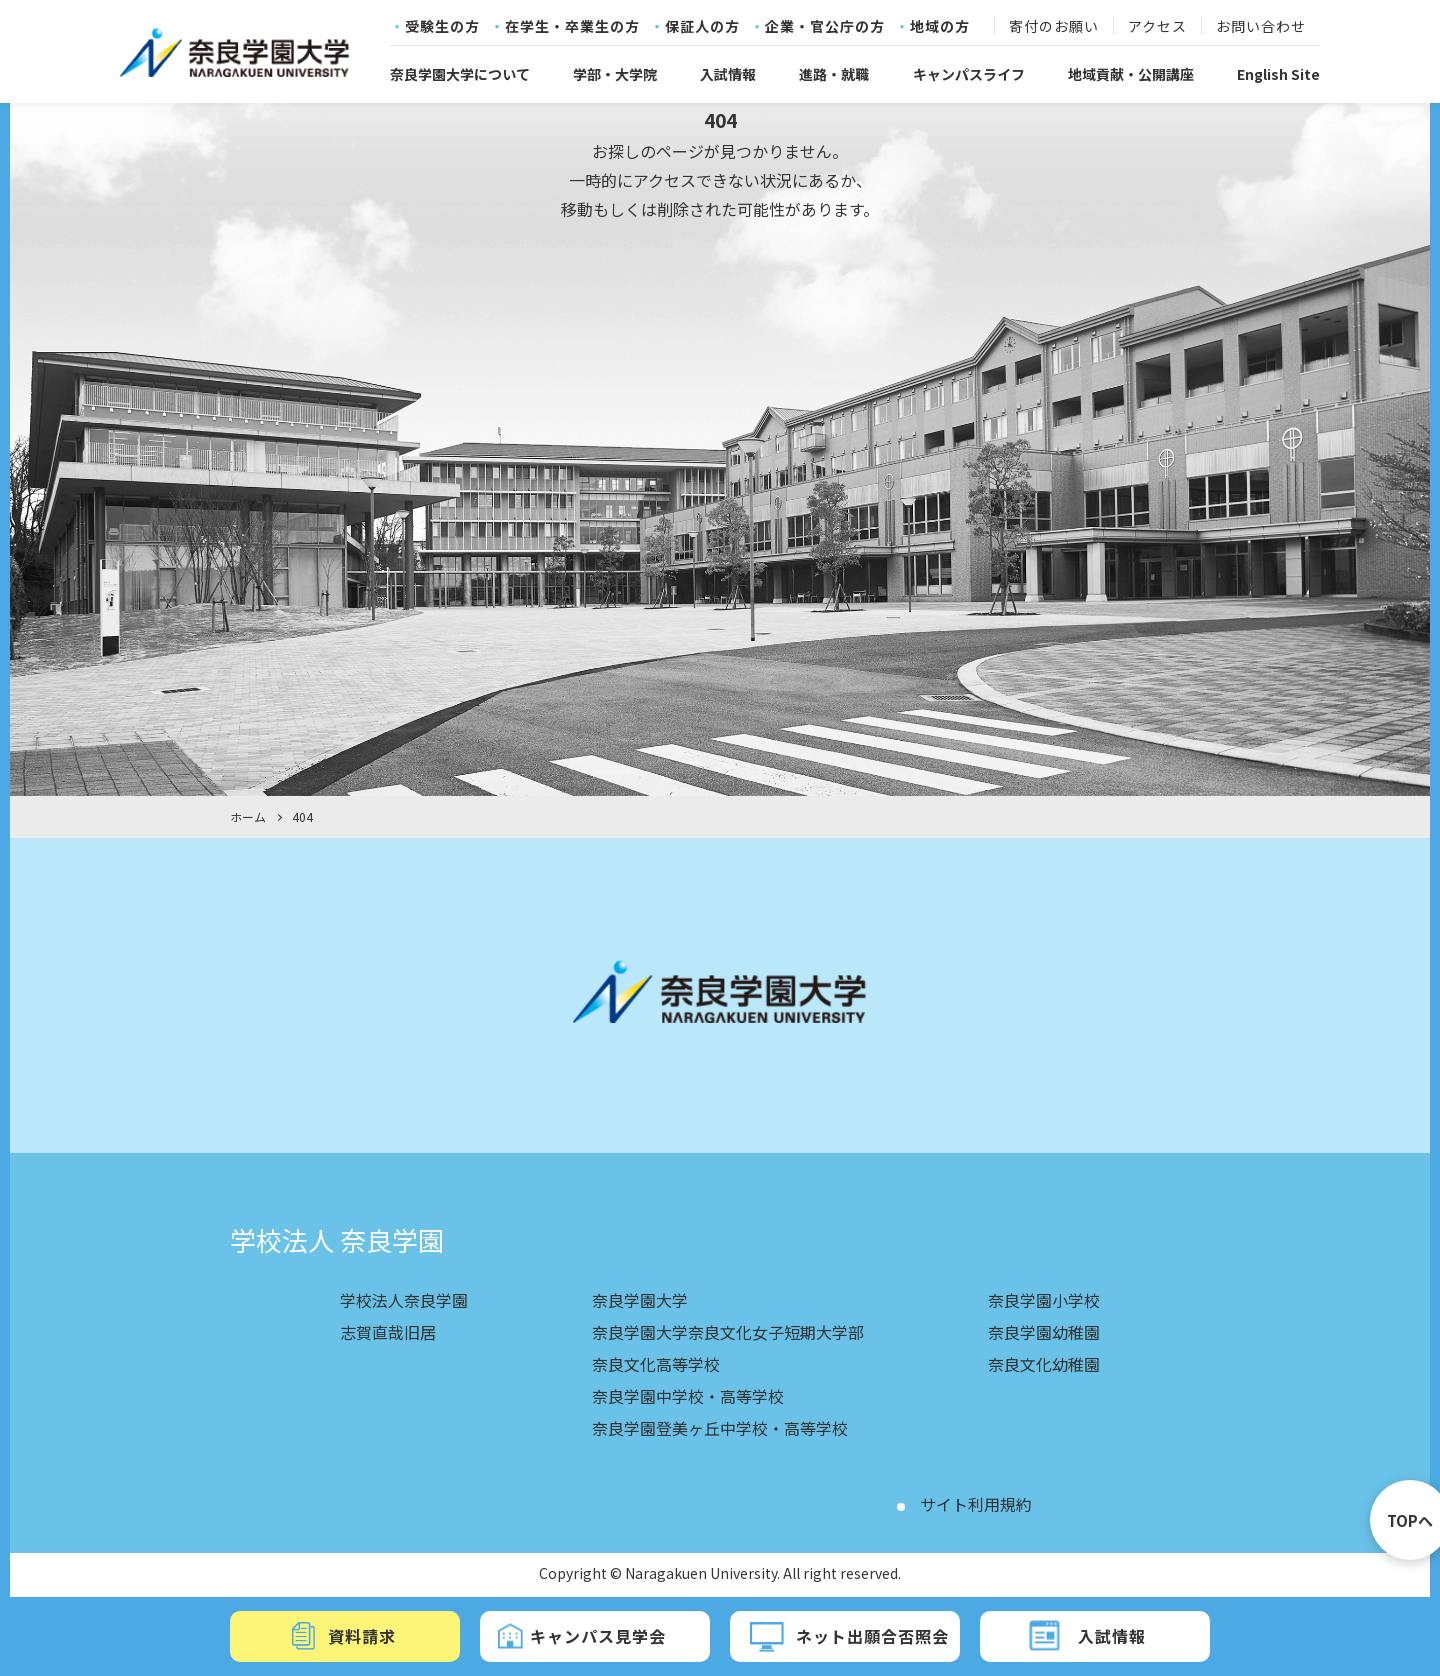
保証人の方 (702, 27)
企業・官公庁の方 (825, 27)
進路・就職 (834, 74)
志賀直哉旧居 (388, 1332)
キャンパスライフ (969, 74)
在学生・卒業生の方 (572, 27)
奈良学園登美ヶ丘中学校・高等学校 (720, 1428)
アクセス (1157, 27)
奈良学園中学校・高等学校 (688, 1396)
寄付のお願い (1054, 27)
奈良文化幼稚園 (1044, 1364)
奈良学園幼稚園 (1044, 1332)
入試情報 (728, 74)
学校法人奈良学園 (404, 1300)
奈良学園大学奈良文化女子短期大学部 (728, 1332)
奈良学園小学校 (1044, 1300)
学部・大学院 (615, 74)
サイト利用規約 (976, 1504)
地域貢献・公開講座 (1131, 74)
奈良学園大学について (460, 74)
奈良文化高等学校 (656, 1364)
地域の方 (940, 27)
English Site (1278, 74)
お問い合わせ (1261, 27)
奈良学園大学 (640, 1300)
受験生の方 (442, 27)
